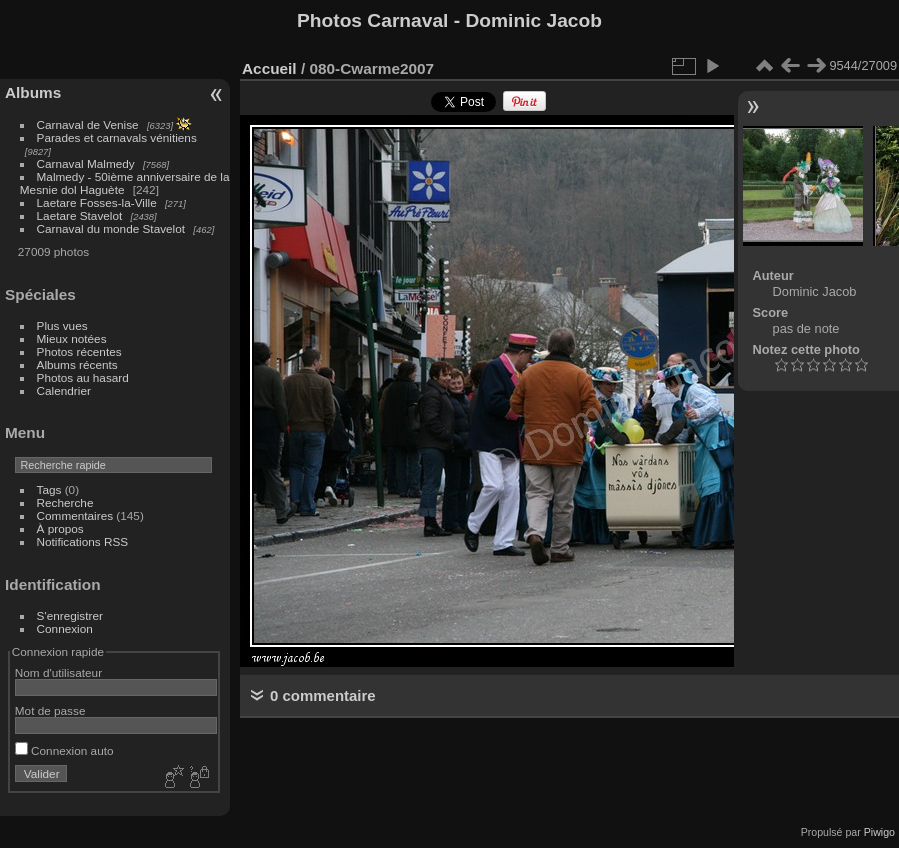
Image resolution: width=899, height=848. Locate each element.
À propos (60, 528)
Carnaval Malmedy (86, 163)
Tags (49, 489)
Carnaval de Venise (88, 124)
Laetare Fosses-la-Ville (97, 202)
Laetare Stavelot (80, 215)
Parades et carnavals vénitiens (117, 137)
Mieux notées (72, 338)
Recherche (65, 502)
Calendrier (64, 390)
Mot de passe (50, 710)
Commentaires (75, 515)
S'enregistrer (70, 615)
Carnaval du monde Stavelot (111, 228)
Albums (33, 92)
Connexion (65, 628)
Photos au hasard (83, 377)
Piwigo (879, 832)
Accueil (269, 68)
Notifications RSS (83, 541)
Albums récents (77, 364)
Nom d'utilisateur (58, 672)
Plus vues (62, 325)
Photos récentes (79, 351)
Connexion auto (64, 750)
